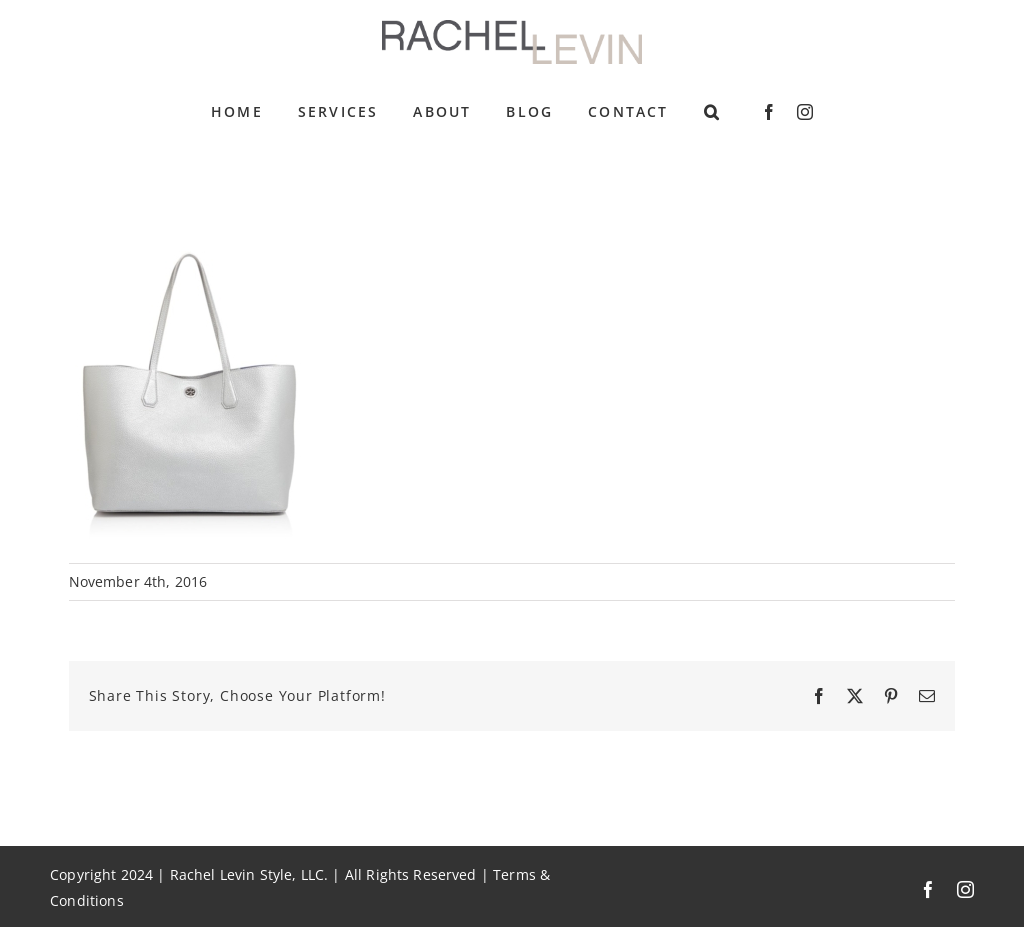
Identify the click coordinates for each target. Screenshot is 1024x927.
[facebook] (769, 112)
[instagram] (805, 112)
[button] (712, 112)
